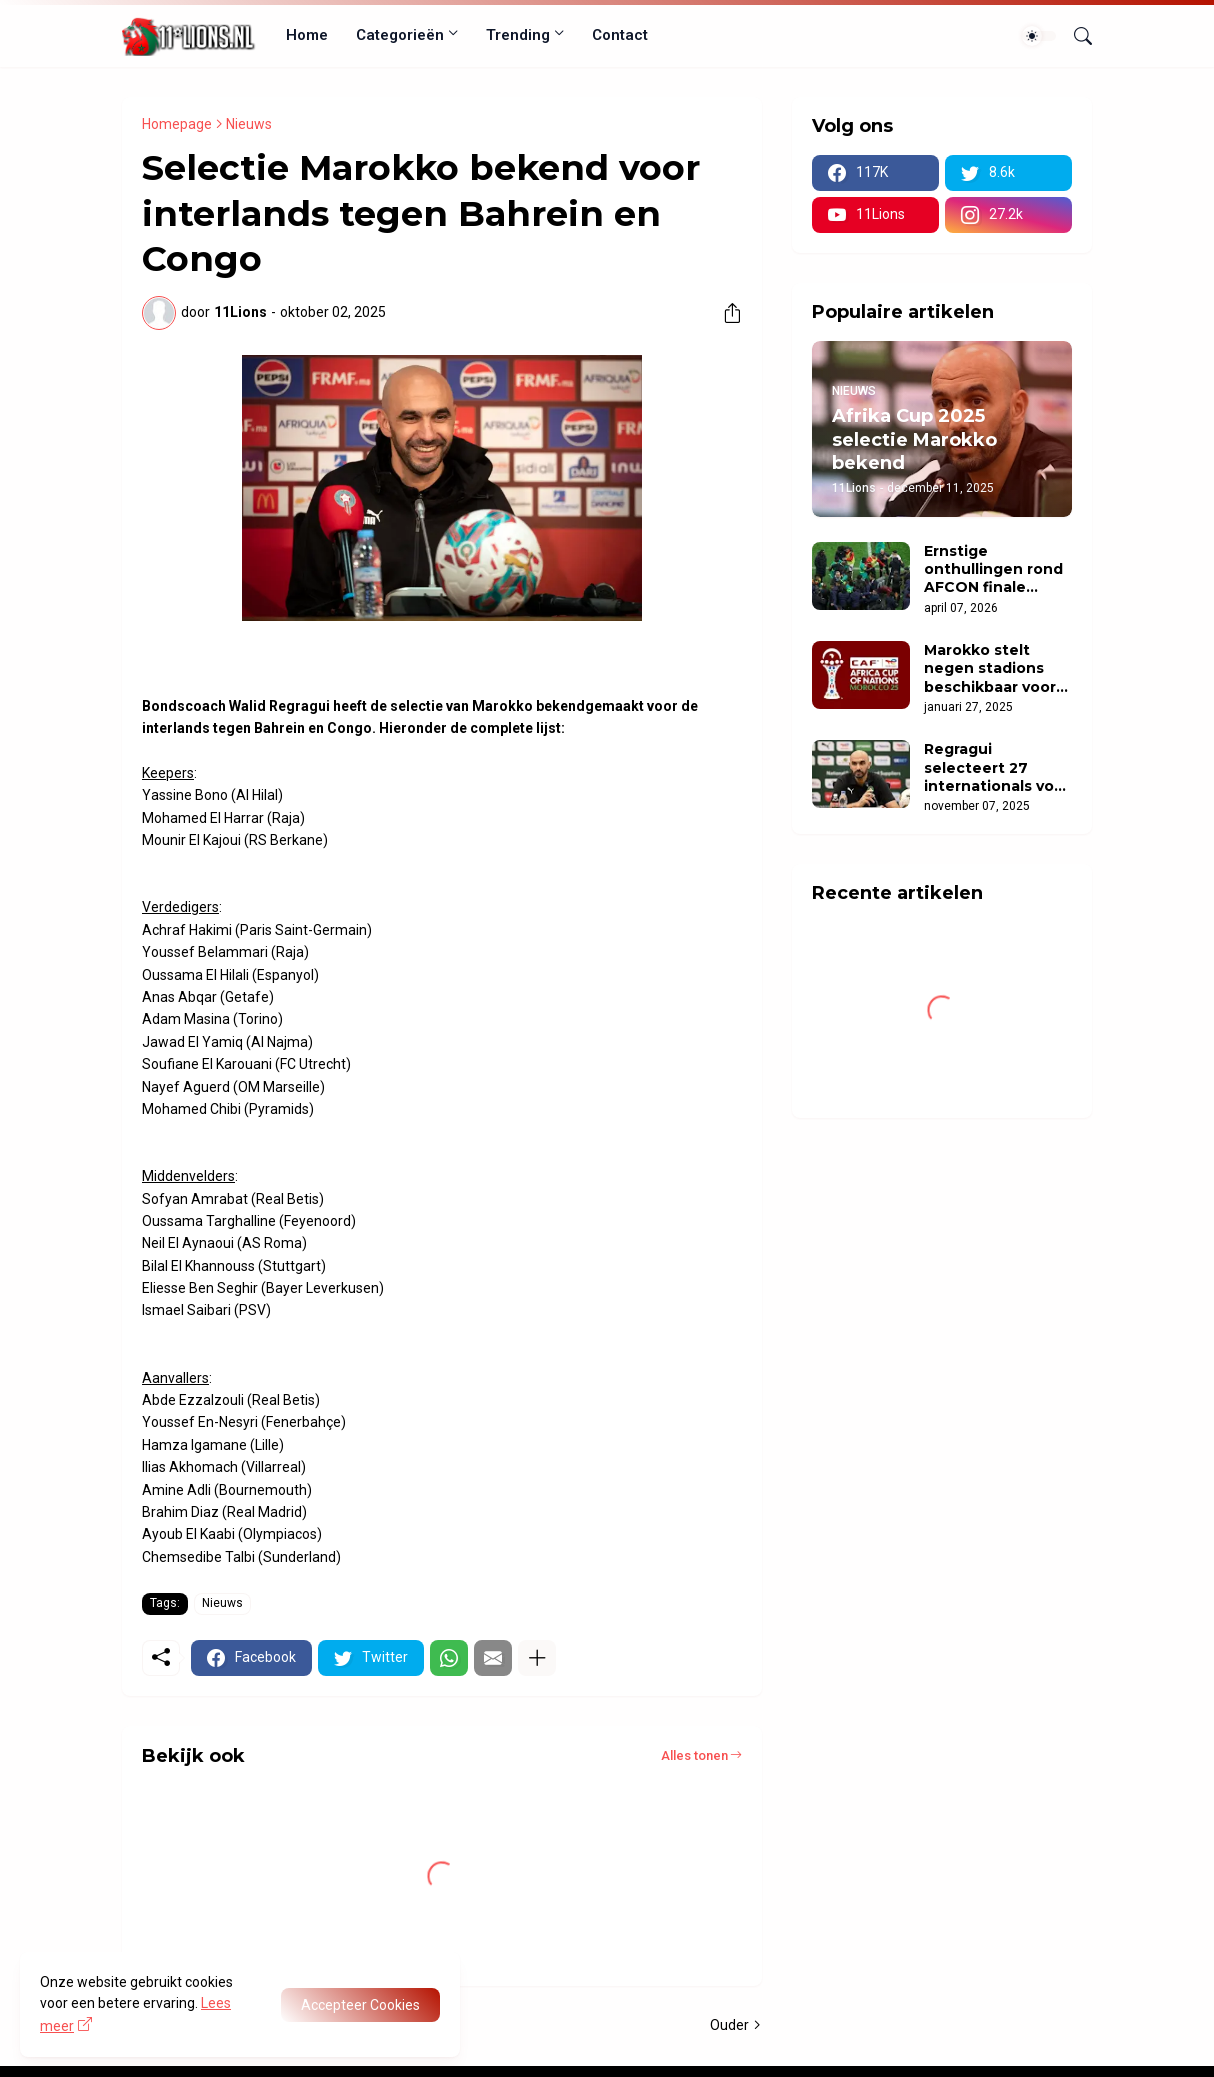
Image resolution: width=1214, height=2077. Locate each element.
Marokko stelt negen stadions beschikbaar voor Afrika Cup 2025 (990, 668)
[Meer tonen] (537, 1658)
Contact (620, 35)
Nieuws (249, 124)
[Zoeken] (1075, 36)
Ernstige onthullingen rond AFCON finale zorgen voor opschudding (993, 569)
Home (307, 35)
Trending (518, 35)
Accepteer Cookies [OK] (360, 2005)
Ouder (729, 2025)
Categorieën (400, 35)
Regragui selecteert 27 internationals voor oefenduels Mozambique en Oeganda (997, 767)
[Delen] (725, 313)
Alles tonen (694, 1755)
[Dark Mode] (1039, 36)
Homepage (177, 124)
